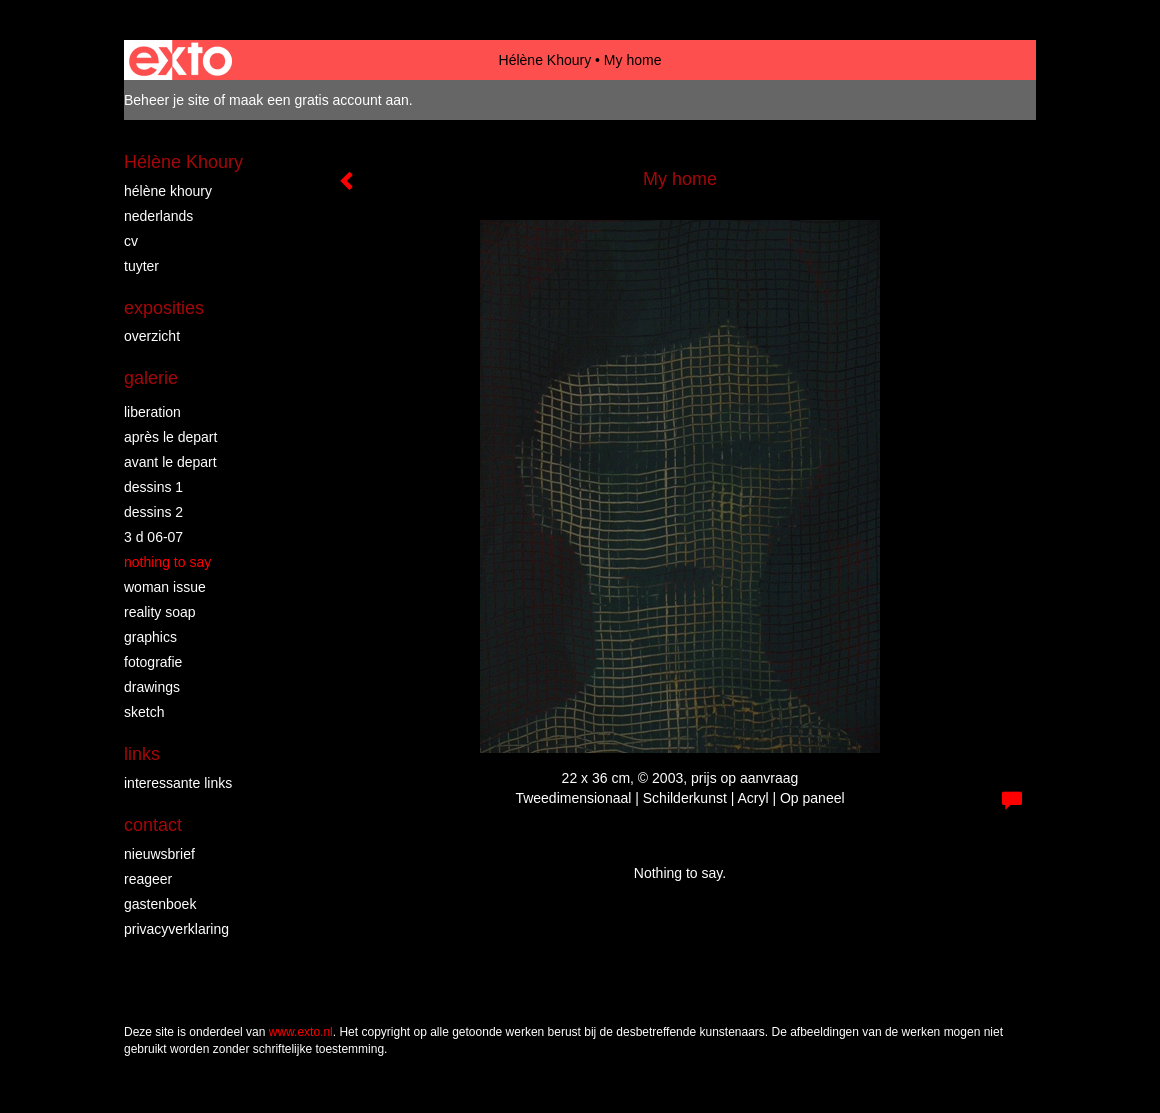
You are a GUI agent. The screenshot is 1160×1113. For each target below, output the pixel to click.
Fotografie (153, 662)
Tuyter (141, 266)
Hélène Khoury (545, 60)
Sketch (144, 712)
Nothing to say (167, 562)
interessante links (178, 783)
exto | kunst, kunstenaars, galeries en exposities (180, 60)
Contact (153, 825)
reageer (148, 879)
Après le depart (170, 437)
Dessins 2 (153, 512)
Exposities (164, 308)
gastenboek (160, 904)
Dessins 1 (153, 487)
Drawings (152, 687)
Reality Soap (160, 612)
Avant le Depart (170, 462)
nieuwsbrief (159, 854)
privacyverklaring (176, 929)
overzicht (152, 336)
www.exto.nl (301, 1032)
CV (131, 241)
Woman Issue (165, 587)
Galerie (151, 378)
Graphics (150, 637)
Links (142, 754)
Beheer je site (167, 100)
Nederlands (158, 216)
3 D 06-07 (153, 537)
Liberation (152, 412)
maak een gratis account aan (319, 100)
